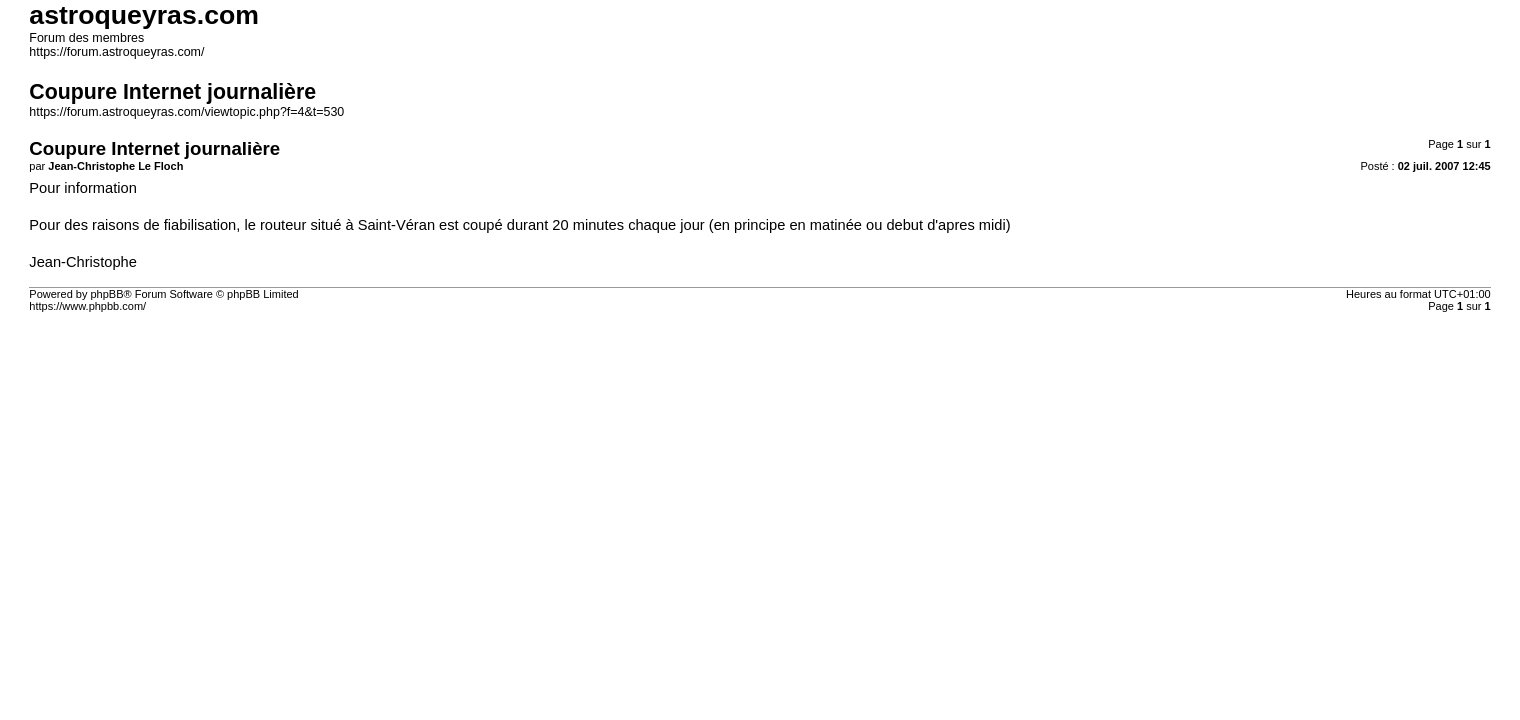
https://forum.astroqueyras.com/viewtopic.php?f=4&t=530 (186, 112)
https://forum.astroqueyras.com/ (116, 52)
